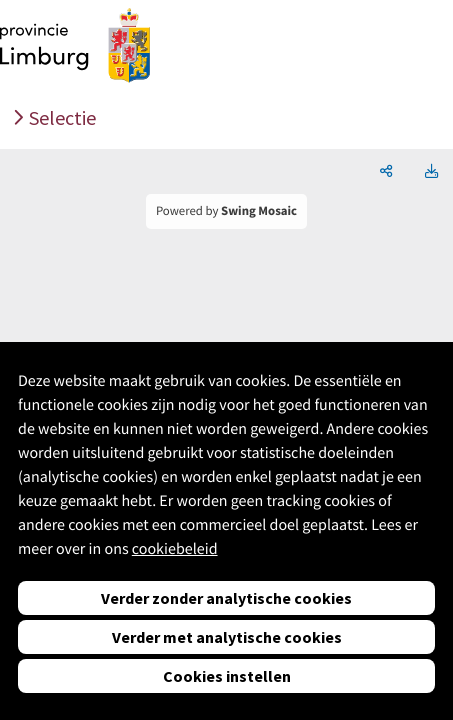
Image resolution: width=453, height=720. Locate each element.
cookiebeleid (175, 549)
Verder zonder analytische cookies (226, 598)
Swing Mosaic (259, 211)
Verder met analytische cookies (227, 637)
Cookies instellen (227, 676)
